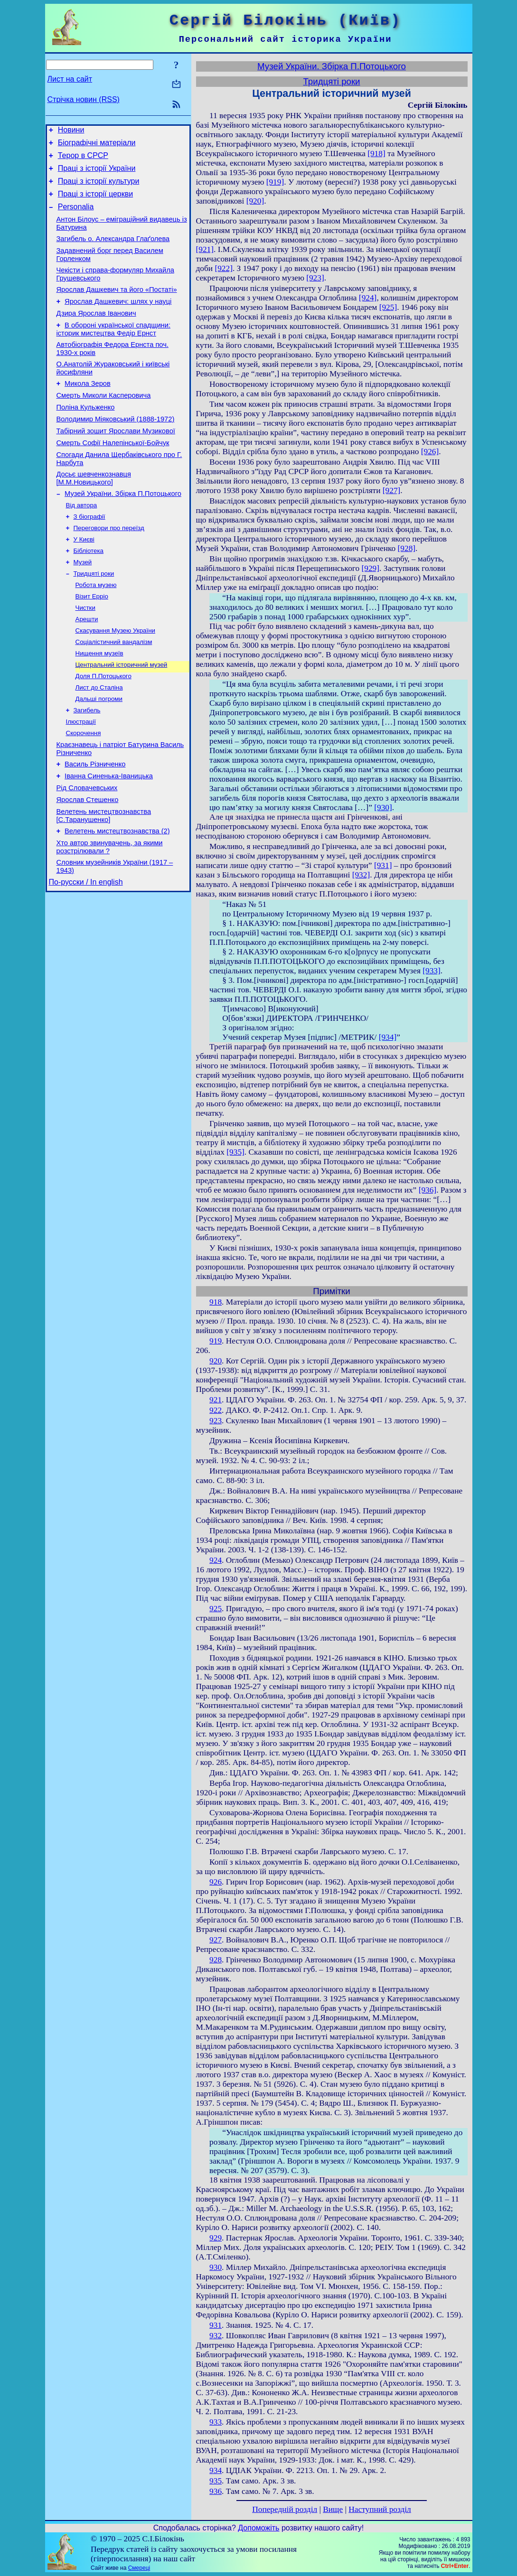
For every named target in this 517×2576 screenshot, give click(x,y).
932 (215, 2335)
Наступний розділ (379, 2509)
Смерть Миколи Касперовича (103, 422)
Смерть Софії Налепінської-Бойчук (112, 475)
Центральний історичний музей (121, 715)
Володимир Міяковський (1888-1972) (115, 449)
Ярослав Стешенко (87, 864)
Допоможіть (258, 2528)
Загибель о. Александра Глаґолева (113, 251)
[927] (392, 490)
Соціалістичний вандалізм (113, 691)
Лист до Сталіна (99, 740)
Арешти (86, 666)
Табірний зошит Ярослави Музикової (115, 462)
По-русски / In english (86, 953)
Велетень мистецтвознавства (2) (117, 898)
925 (215, 1608)
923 (215, 1420)
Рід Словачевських (87, 850)
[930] (383, 807)
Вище (333, 2509)
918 (215, 1302)
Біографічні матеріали (97, 145)
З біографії (89, 555)
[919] (275, 182)
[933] (432, 970)
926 (215, 1881)
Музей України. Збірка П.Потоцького (123, 530)
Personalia (76, 217)
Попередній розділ (284, 2509)
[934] (388, 1037)
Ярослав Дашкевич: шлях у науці (118, 320)
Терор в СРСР (83, 160)
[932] (361, 874)
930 (215, 2267)
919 (215, 1340)
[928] (407, 548)
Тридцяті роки (94, 617)
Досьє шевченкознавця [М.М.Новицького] (93, 514)
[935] (235, 1152)
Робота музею (96, 629)
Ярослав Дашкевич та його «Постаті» (116, 306)
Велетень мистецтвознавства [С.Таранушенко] (103, 881)
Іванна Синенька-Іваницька (109, 837)
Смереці (139, 2568)
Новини (71, 131)
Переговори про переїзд (109, 567)
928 (215, 1959)
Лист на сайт (70, 79)
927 (215, 1939)
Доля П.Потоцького (103, 728)
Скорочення (83, 789)
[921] (205, 249)
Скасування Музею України (115, 678)
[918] (376, 153)
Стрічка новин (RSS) (83, 99)
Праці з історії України (97, 174)
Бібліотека (89, 592)
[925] (388, 307)
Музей (83, 604)
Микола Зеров (88, 409)
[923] (315, 277)
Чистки (85, 654)
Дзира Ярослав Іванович (96, 333)
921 (215, 1399)
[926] (430, 451)
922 (215, 1410)
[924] (368, 297)
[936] (428, 1190)
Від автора (81, 543)
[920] (255, 200)
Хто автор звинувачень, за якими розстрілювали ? (109, 915)
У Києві (84, 580)
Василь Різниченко (95, 824)
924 (215, 1560)
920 (215, 1360)
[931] (383, 865)
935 (215, 2480)
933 (215, 2422)
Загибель (87, 765)
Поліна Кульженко (85, 435)
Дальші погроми (98, 752)
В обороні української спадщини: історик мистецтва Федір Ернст (113, 350)
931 (215, 2325)
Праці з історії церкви (95, 202)
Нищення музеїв (99, 703)
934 (215, 2470)
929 (215, 2237)
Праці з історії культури (99, 188)
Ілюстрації (81, 777)
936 (215, 2491)
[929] (370, 568)
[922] (224, 268)
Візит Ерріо (91, 641)
